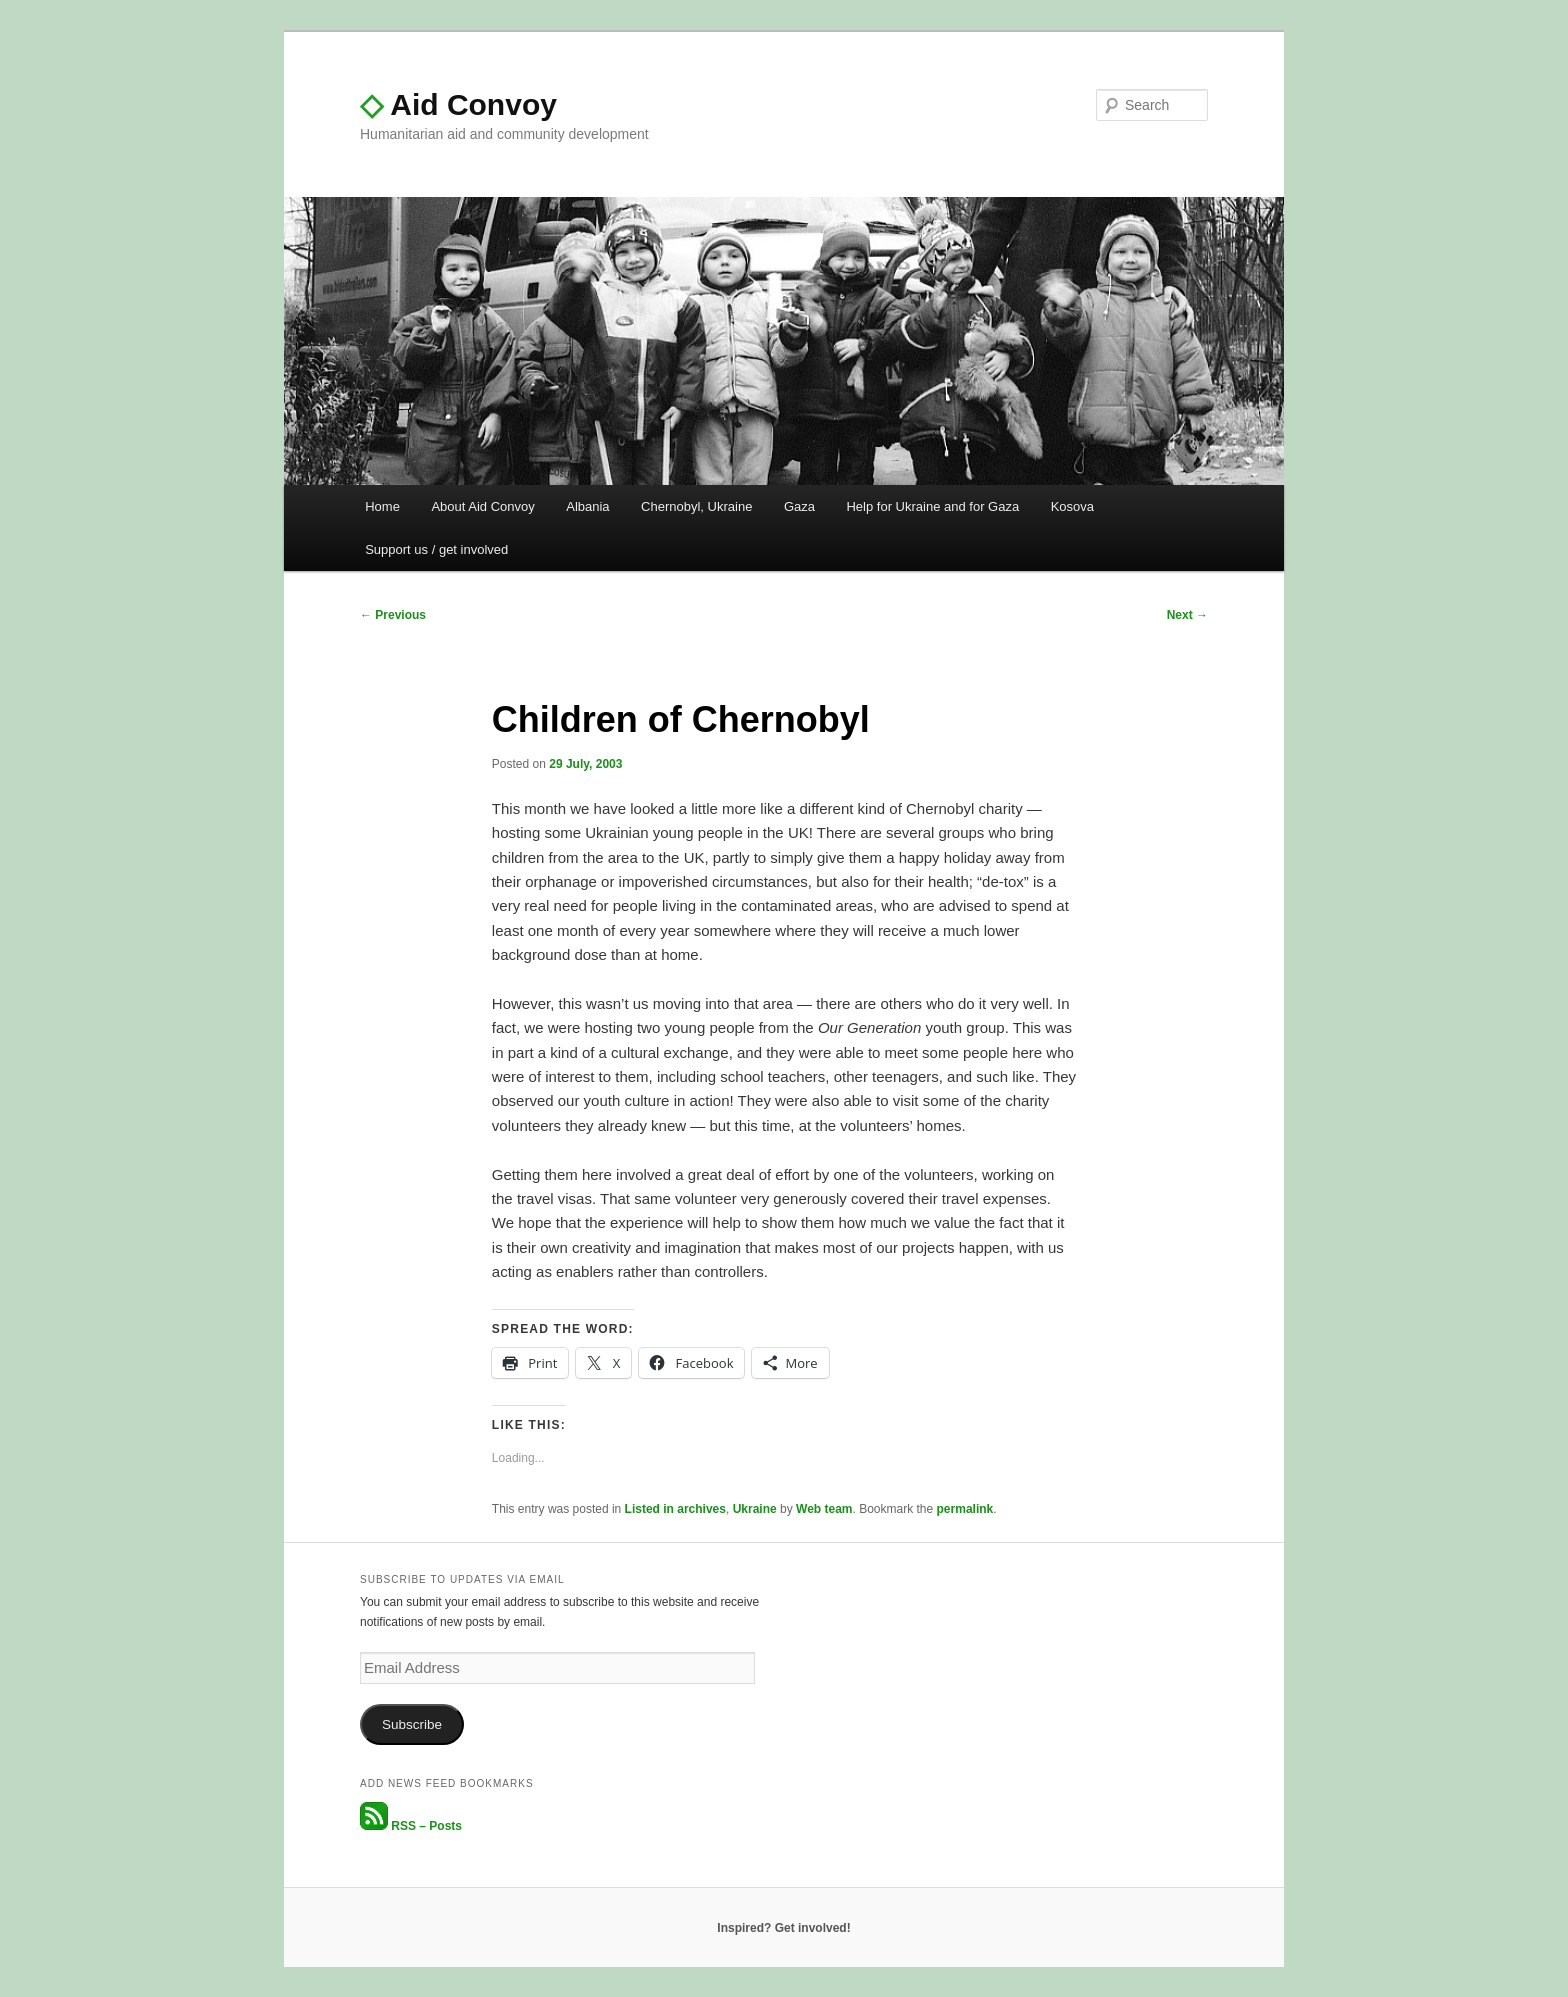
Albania (587, 506)
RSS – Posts (411, 1826)
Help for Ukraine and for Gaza (932, 506)
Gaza (799, 506)
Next (1187, 615)
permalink (965, 1509)
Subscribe (412, 1724)
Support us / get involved (436, 549)
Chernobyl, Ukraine (696, 506)
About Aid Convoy (482, 506)
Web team (824, 1509)
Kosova (1072, 506)
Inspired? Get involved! (783, 1928)
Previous (393, 615)
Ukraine (755, 1509)
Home (382, 506)
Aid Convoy (458, 104)
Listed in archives (675, 1509)
